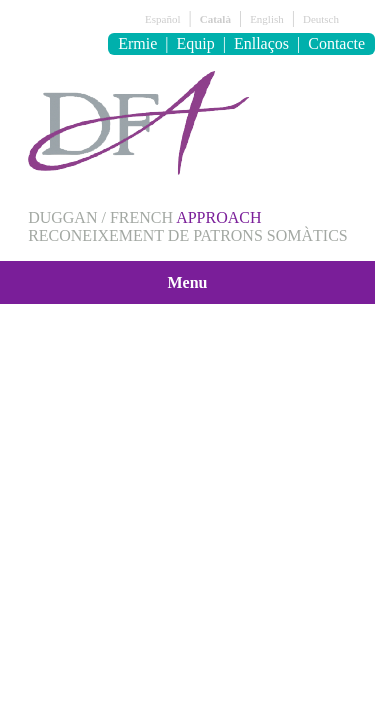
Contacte (336, 43)
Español (162, 19)
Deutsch (321, 19)
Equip (196, 43)
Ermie (137, 43)
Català (215, 19)
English (267, 19)
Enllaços (261, 43)
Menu (188, 282)
